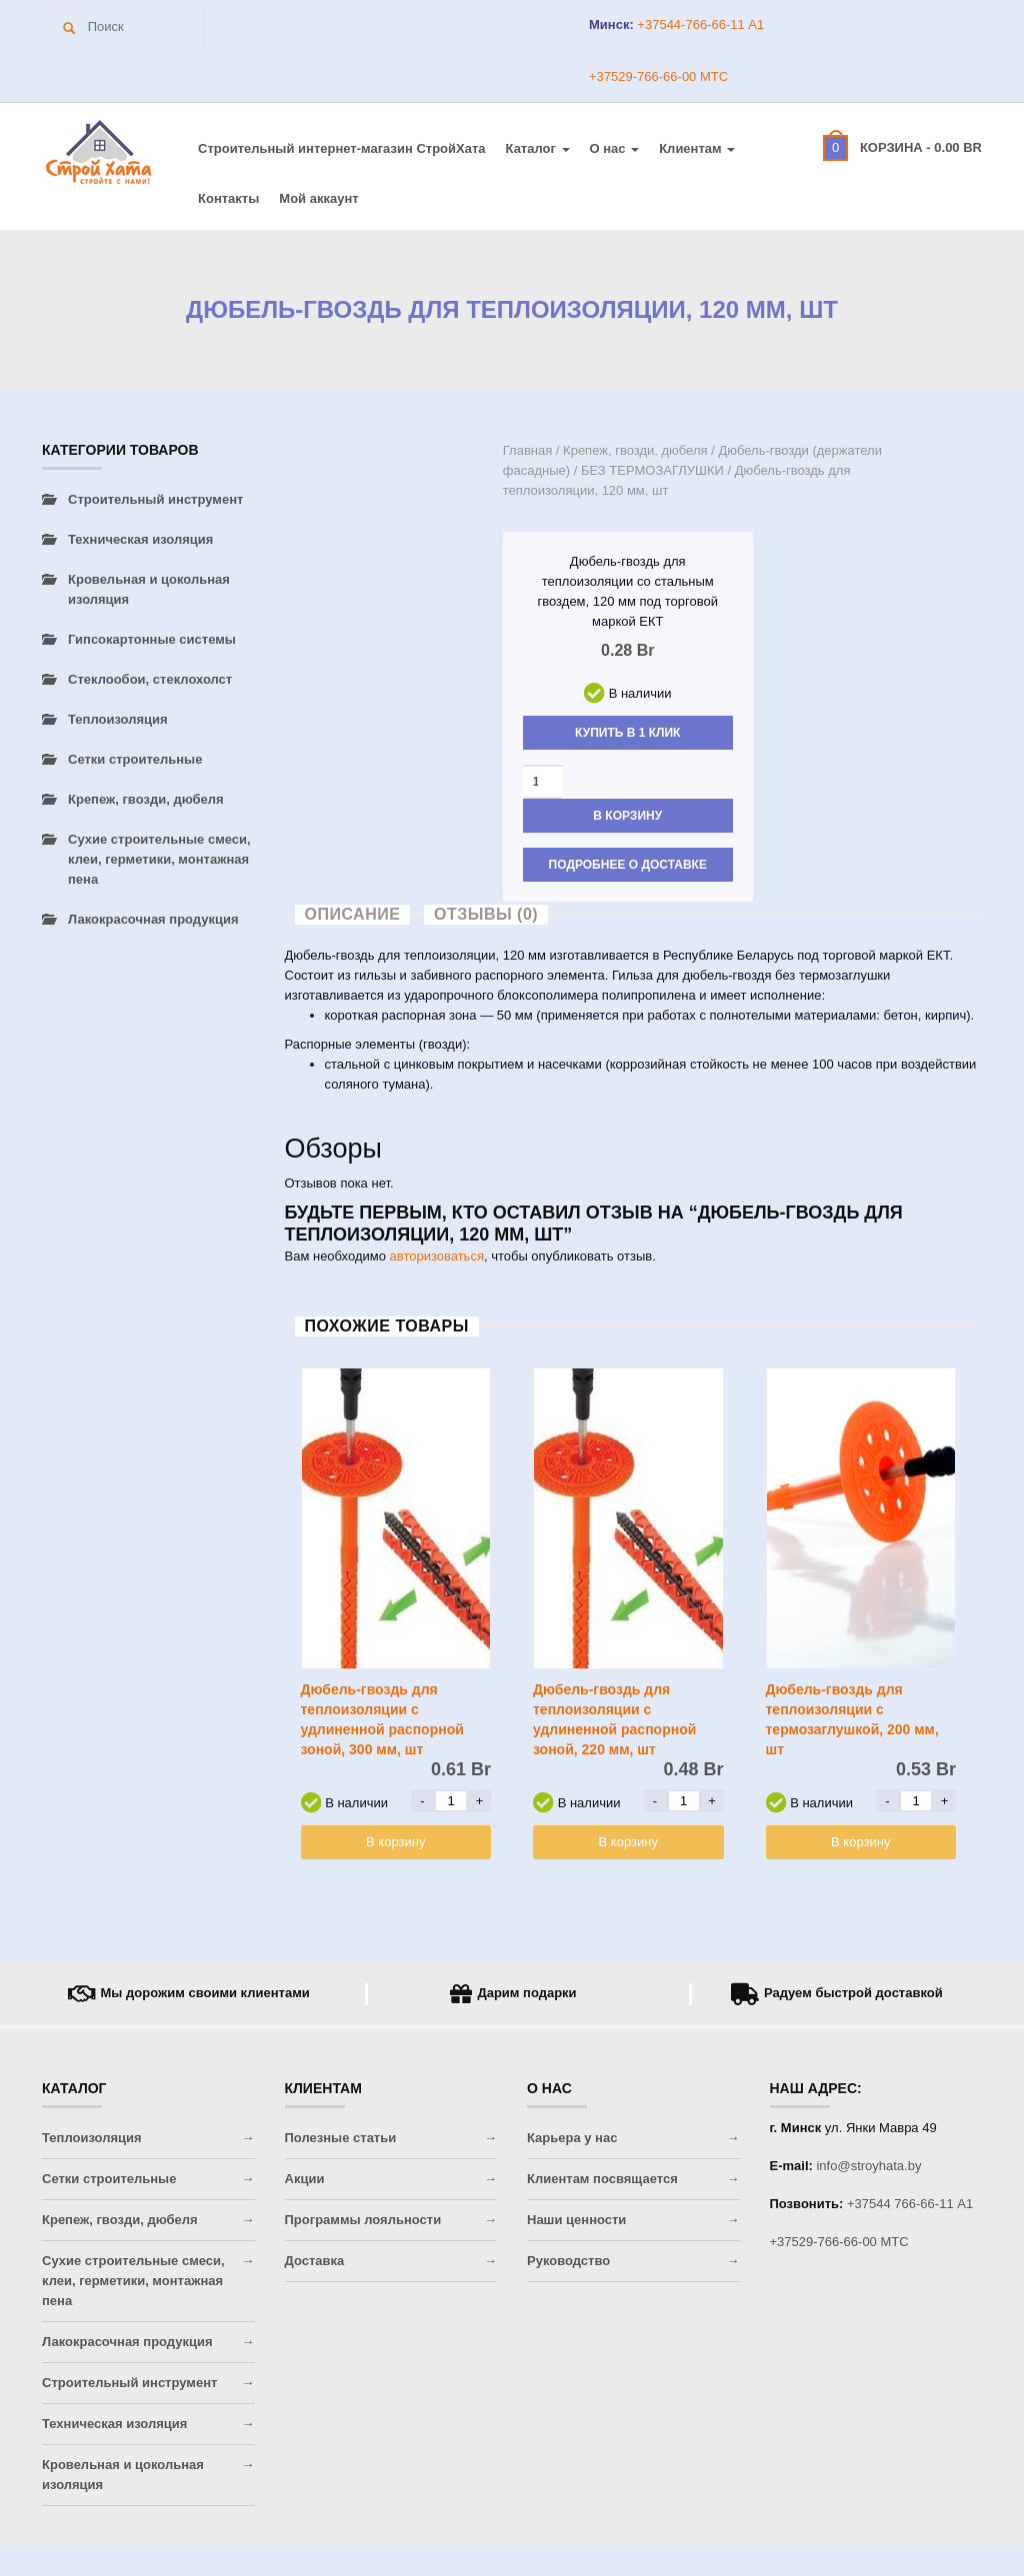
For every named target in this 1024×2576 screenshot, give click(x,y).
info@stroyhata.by (868, 2165)
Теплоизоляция (118, 719)
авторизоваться (437, 1256)
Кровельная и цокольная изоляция (149, 589)
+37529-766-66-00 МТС (658, 76)
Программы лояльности (363, 2219)
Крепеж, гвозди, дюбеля (635, 450)
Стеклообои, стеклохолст (150, 679)
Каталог (538, 148)
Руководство (568, 2260)
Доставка (315, 2260)
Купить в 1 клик (627, 733)
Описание (353, 914)
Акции (305, 2178)
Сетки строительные (135, 759)
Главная (527, 450)
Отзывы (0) (486, 914)
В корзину (627, 816)
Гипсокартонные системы (152, 639)
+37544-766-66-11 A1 (699, 24)
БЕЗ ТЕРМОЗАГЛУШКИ (652, 470)
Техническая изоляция (140, 539)
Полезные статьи (341, 2137)
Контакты (228, 198)
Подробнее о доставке (628, 865)
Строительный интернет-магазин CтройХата (342, 148)
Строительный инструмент (155, 499)
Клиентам (697, 148)
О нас (615, 148)
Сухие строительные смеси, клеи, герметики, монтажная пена (159, 859)
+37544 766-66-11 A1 (910, 2203)
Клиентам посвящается (602, 2178)
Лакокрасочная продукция (153, 919)
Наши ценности (576, 2219)
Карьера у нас (572, 2137)
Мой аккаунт (318, 198)
